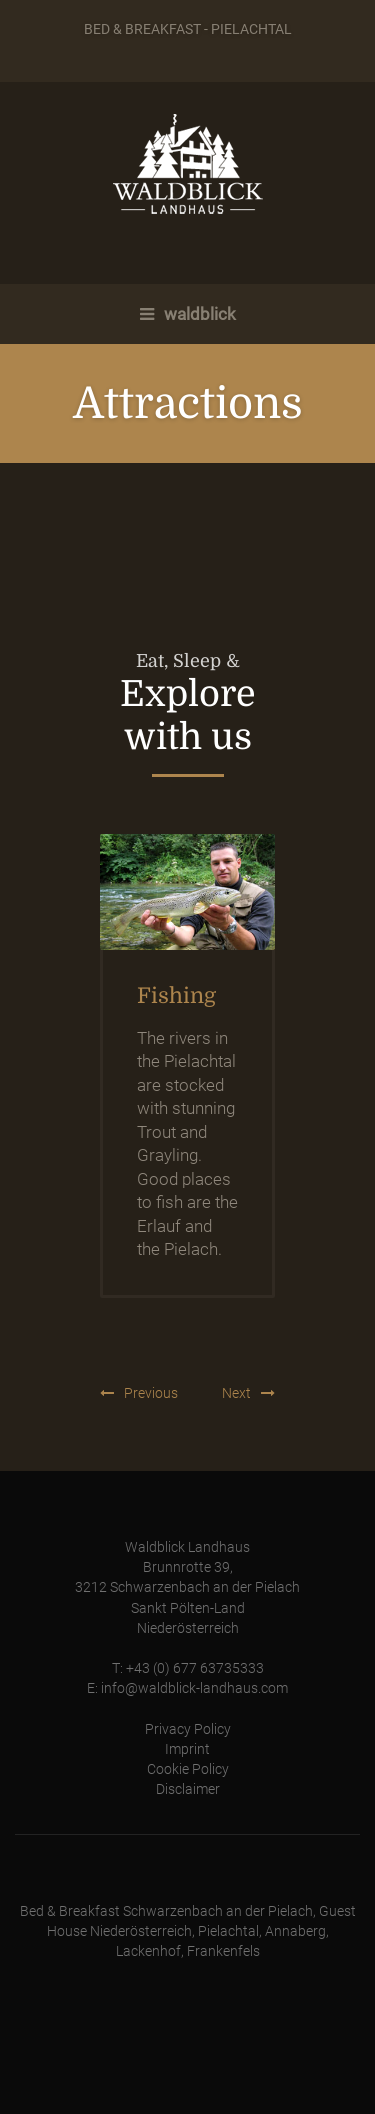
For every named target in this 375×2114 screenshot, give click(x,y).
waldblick (188, 314)
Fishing (176, 996)
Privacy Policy (188, 1729)
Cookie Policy (188, 1769)
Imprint (187, 1749)
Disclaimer (188, 1789)
